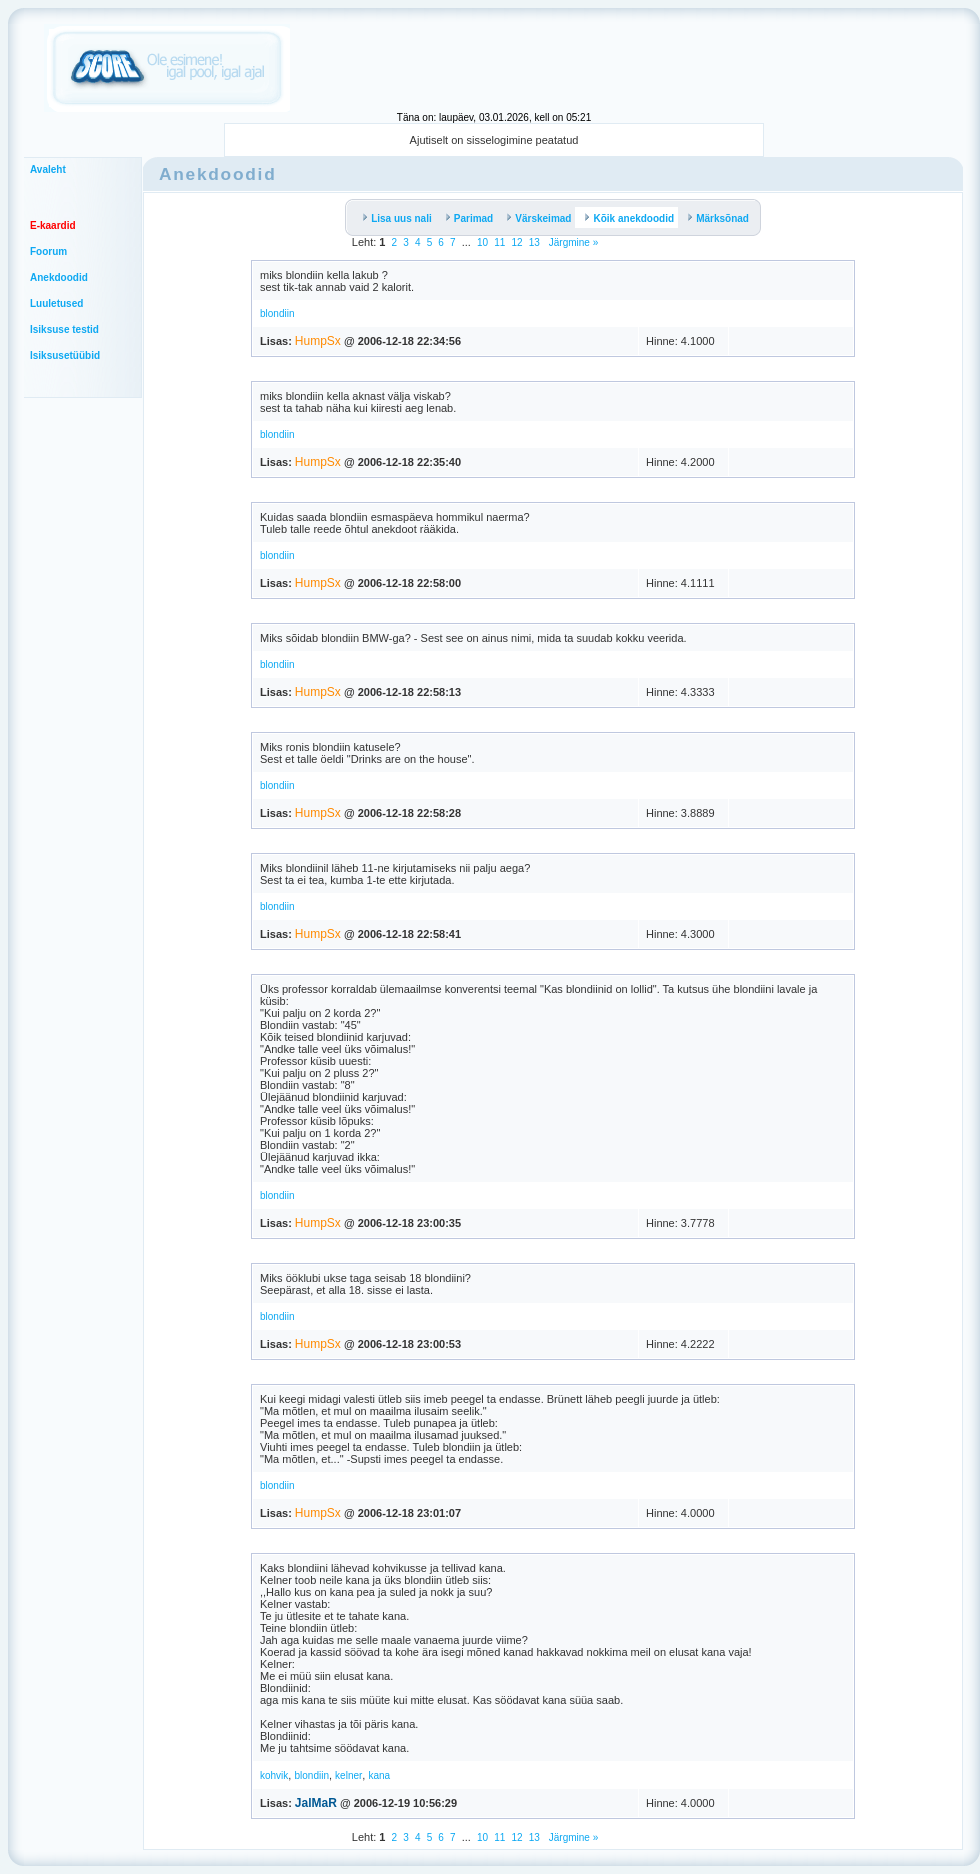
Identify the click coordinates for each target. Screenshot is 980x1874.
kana (379, 1775)
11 (499, 242)
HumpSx (318, 341)
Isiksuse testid (64, 329)
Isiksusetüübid (65, 355)
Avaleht (48, 169)
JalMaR (316, 1803)
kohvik (274, 1775)
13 (534, 242)
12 (516, 242)
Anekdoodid (59, 277)
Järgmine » (572, 242)
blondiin (277, 313)
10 (482, 242)
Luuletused (56, 303)
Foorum (48, 251)
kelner (348, 1775)
